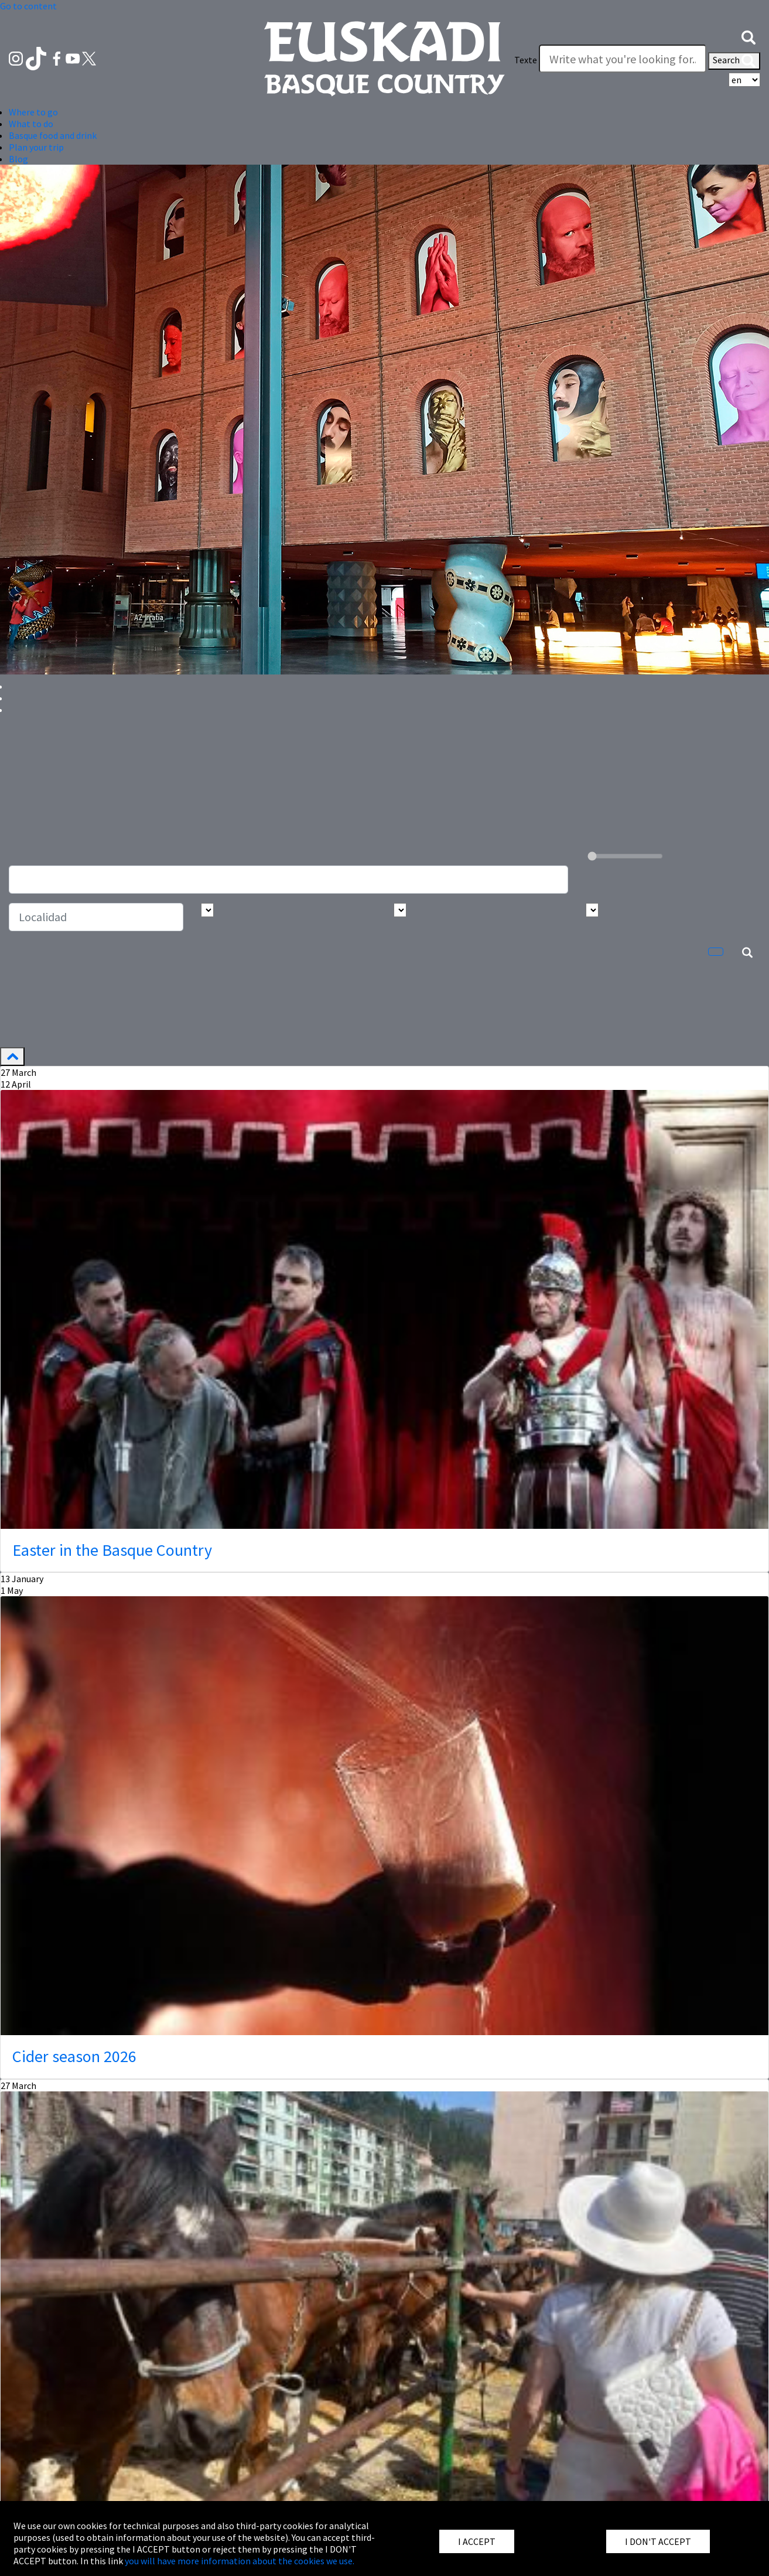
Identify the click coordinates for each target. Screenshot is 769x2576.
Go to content (28, 6)
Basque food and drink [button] (53, 135)
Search (734, 61)
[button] (748, 36)
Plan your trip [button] (36, 147)
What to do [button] (31, 124)
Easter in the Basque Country (112, 1549)
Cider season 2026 (74, 2056)
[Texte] (622, 59)
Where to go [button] (33, 112)
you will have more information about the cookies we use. (239, 2561)
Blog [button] (18, 159)
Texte (525, 60)
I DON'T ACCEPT (658, 2541)
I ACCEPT (476, 2541)
